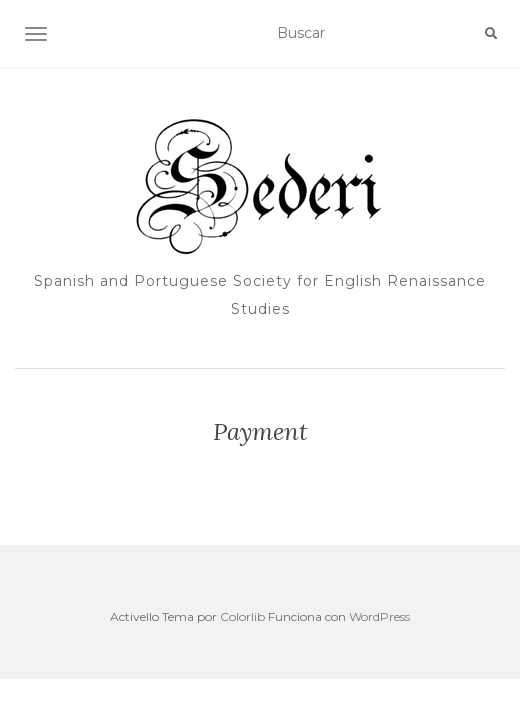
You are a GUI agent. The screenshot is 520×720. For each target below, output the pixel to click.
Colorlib (242, 616)
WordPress (379, 616)
